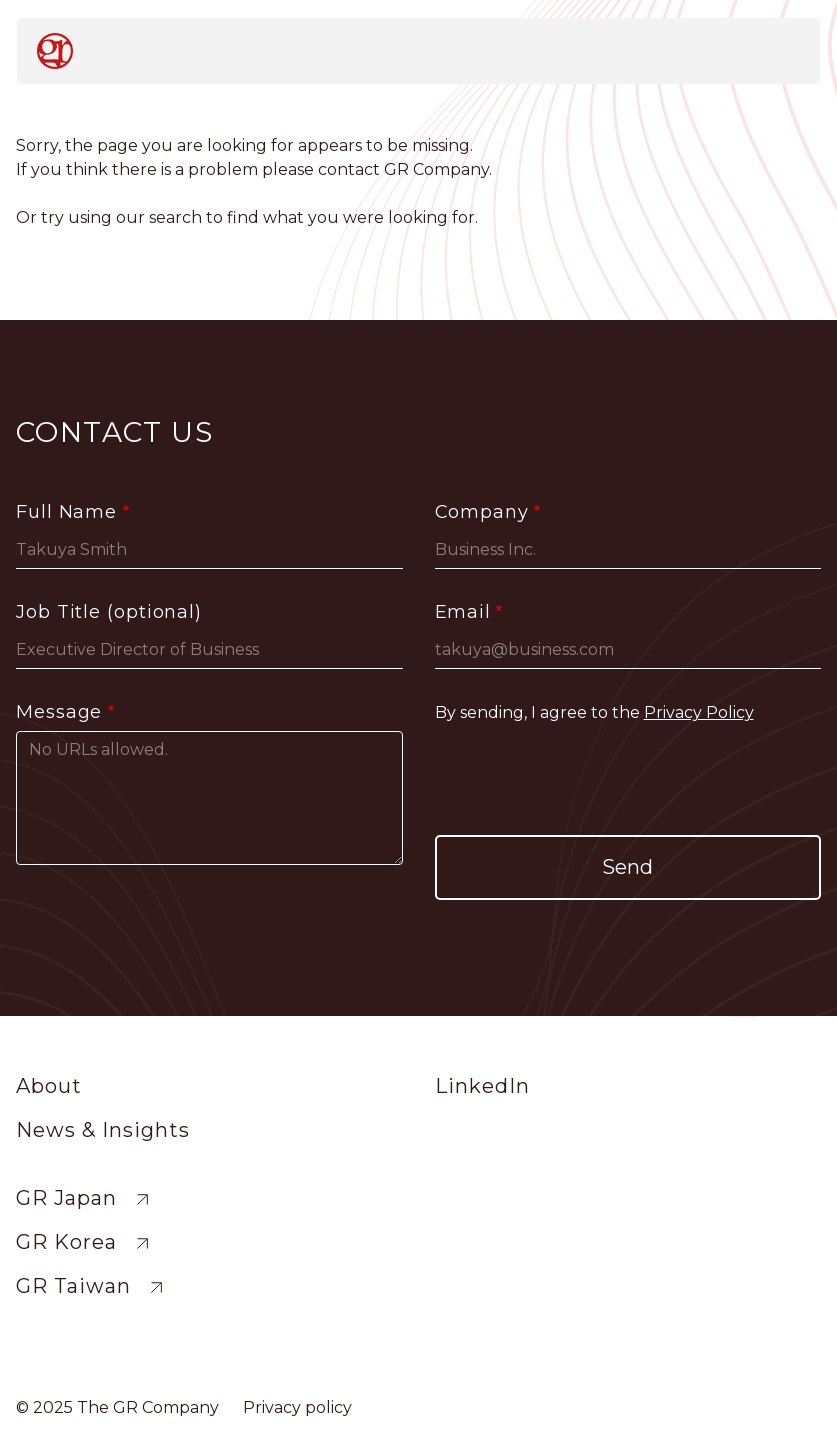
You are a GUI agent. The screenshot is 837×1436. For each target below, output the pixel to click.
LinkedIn (482, 1086)
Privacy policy (297, 1407)
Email (463, 612)
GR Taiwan (73, 1286)
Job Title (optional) (109, 612)
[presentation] (628, 780)
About (49, 1086)
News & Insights (103, 1130)
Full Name (66, 512)
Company (482, 512)
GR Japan (66, 1198)
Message (59, 712)
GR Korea (66, 1242)
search (175, 217)
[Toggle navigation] (780, 50)
